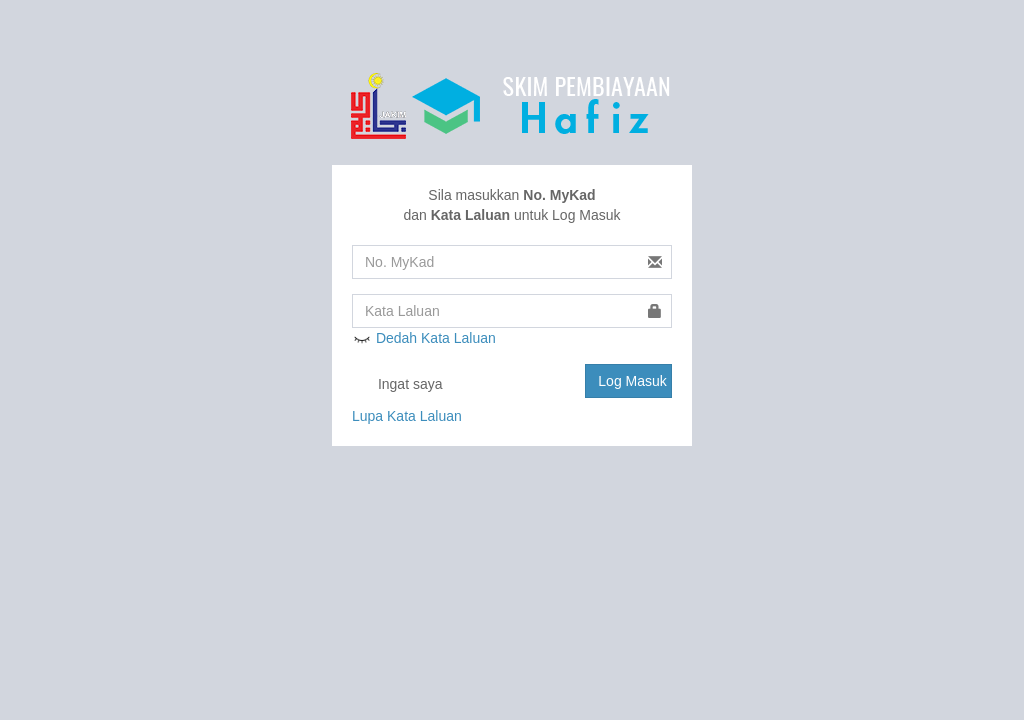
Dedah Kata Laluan (424, 338)
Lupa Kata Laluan (407, 416)
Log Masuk (632, 381)
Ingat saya (397, 385)
